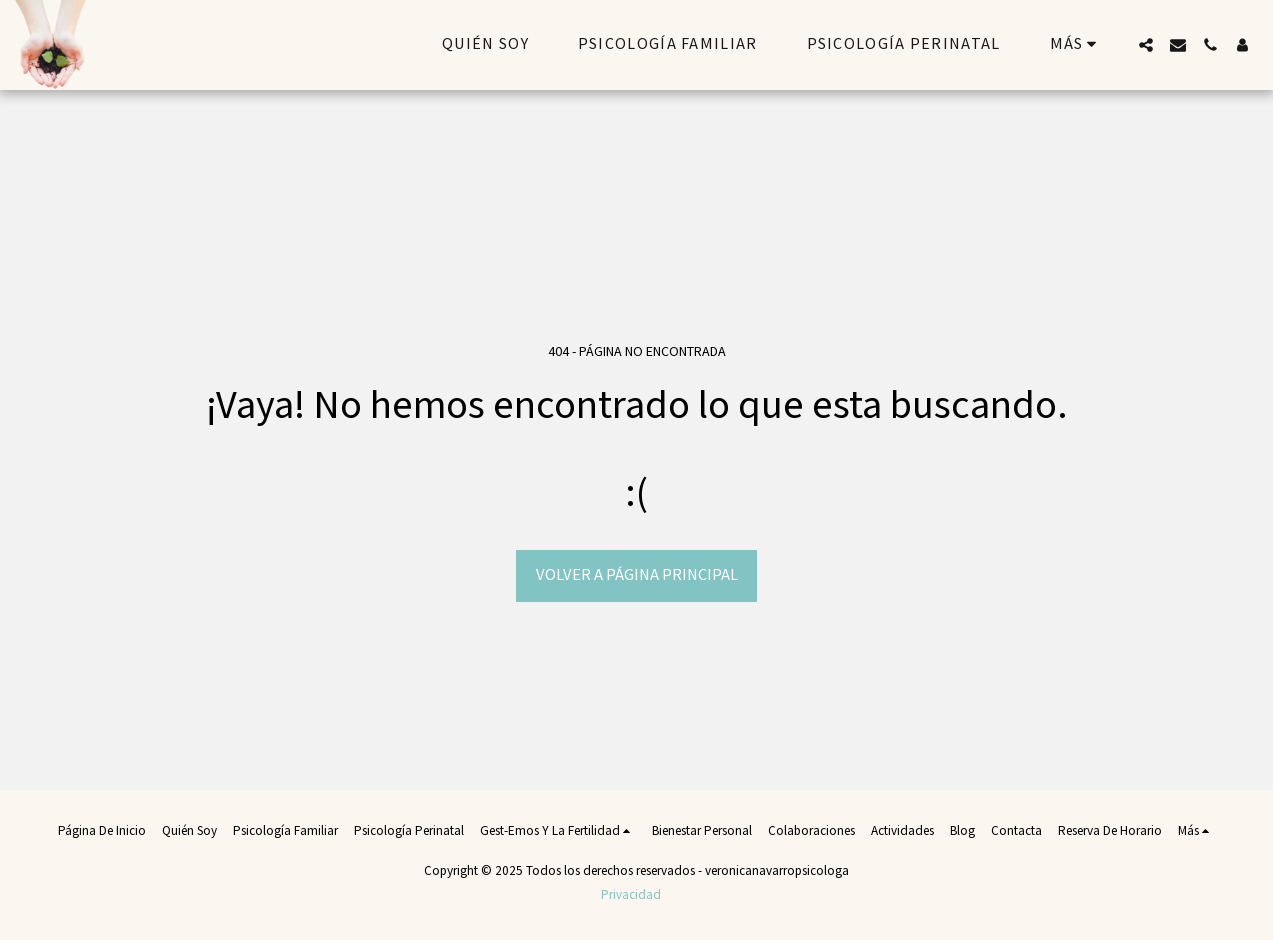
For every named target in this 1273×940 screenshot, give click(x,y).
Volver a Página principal (637, 575)
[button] (1146, 45)
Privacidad (631, 895)
